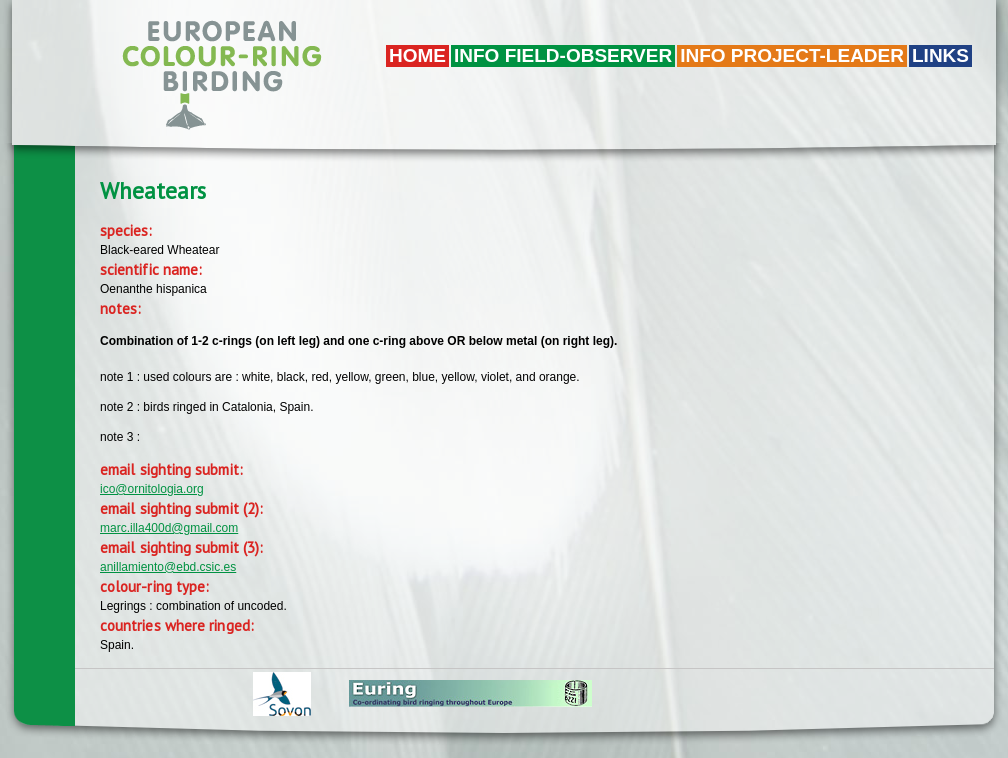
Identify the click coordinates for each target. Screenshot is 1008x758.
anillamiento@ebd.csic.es (168, 567)
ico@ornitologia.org (152, 489)
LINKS (940, 55)
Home (417, 55)
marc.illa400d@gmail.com (169, 528)
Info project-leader (792, 55)
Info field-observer (563, 55)
